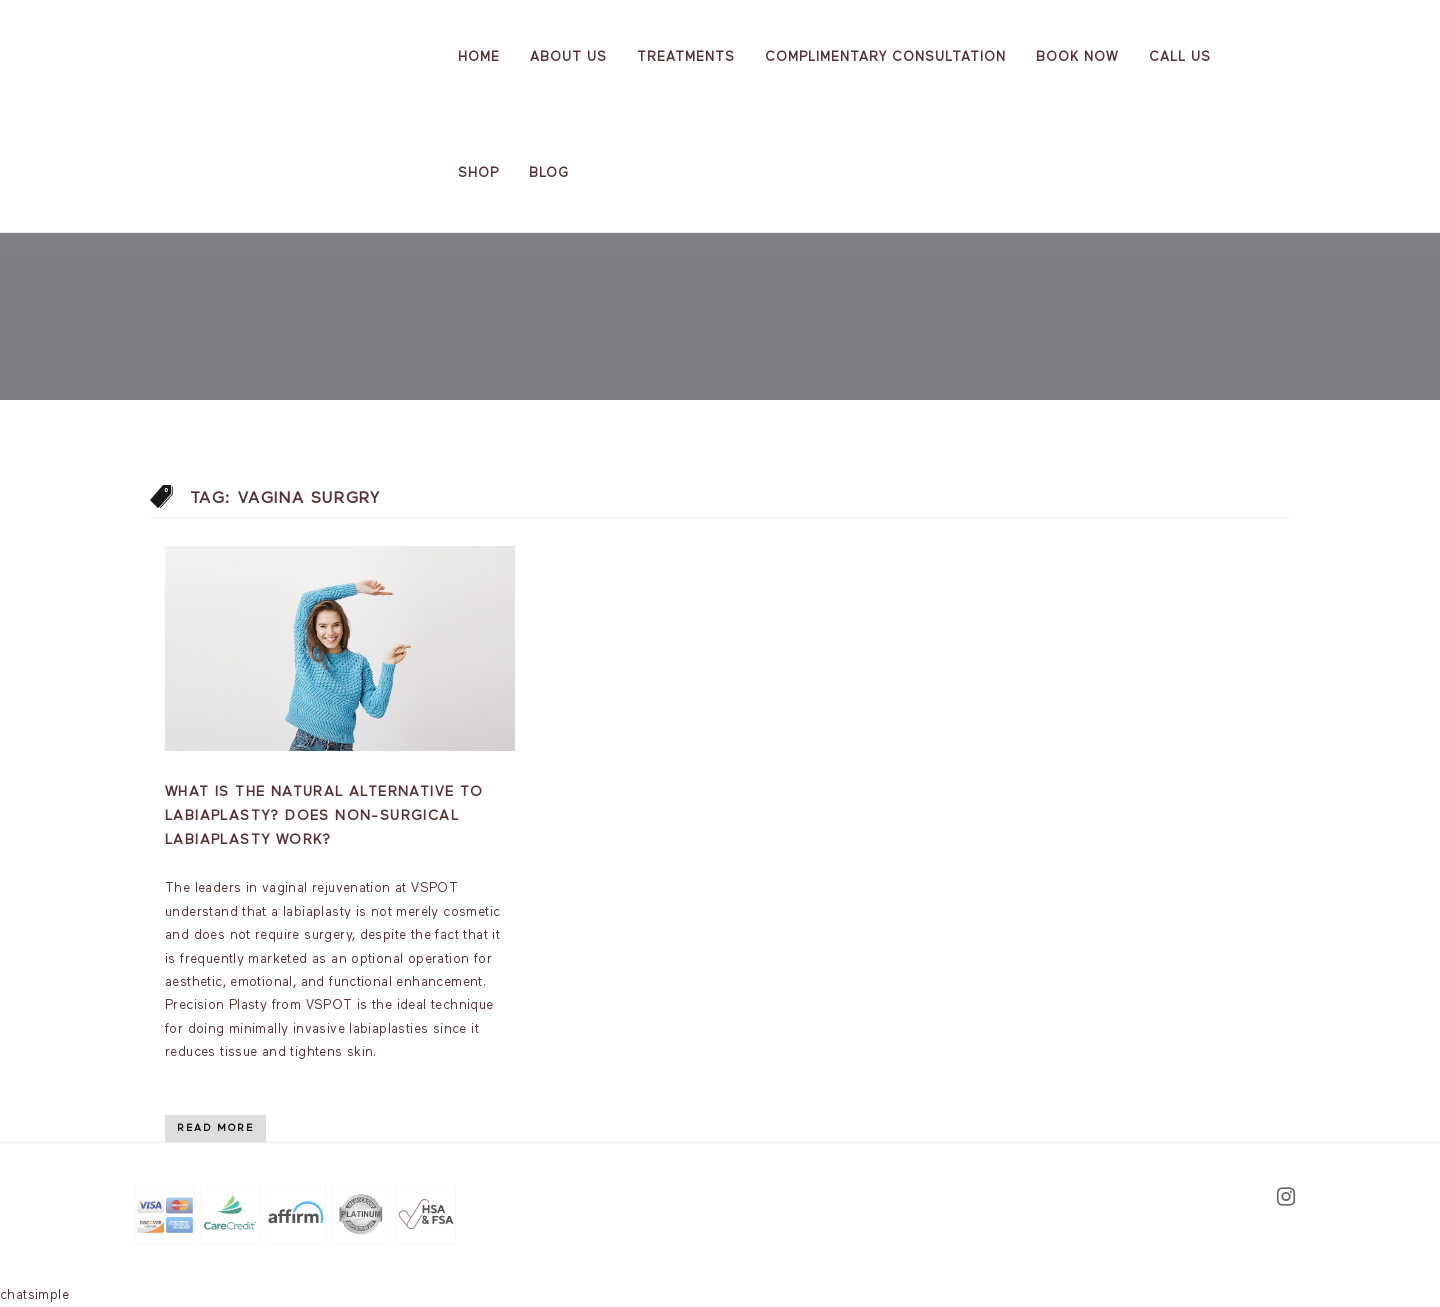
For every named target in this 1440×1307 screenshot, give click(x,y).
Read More (215, 1128)
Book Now (1077, 57)
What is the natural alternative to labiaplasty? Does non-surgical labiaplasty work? (324, 816)
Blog (549, 173)
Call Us (1180, 57)
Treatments (686, 57)
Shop (478, 173)
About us (568, 57)
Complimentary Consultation (885, 57)
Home (479, 57)
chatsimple (34, 1295)
